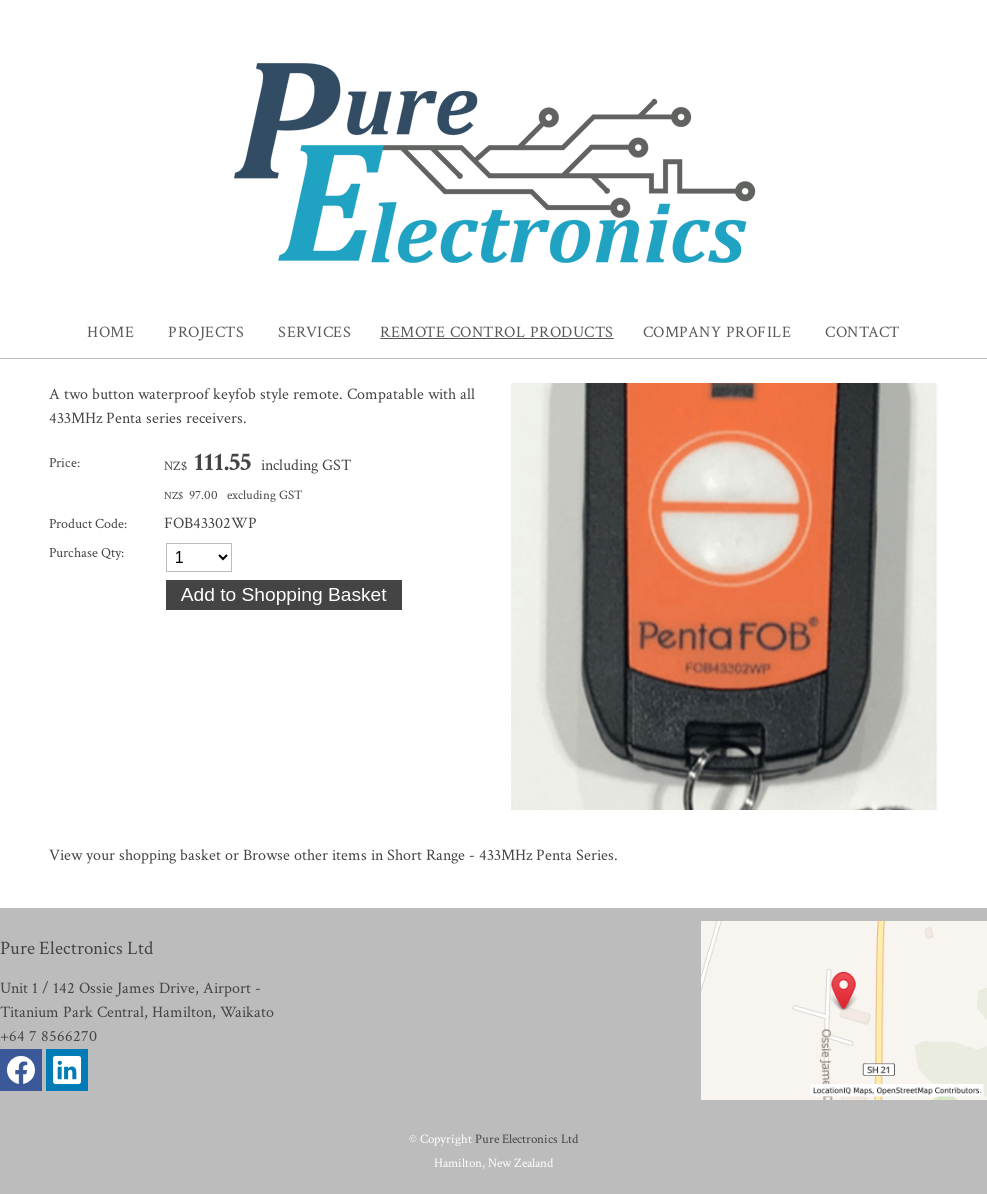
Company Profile (717, 332)
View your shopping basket (135, 855)
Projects (206, 332)
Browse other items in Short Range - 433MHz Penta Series (428, 855)
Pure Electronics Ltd (526, 1139)
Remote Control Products (497, 332)
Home (110, 332)
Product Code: (88, 523)
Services (314, 332)
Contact (862, 332)
